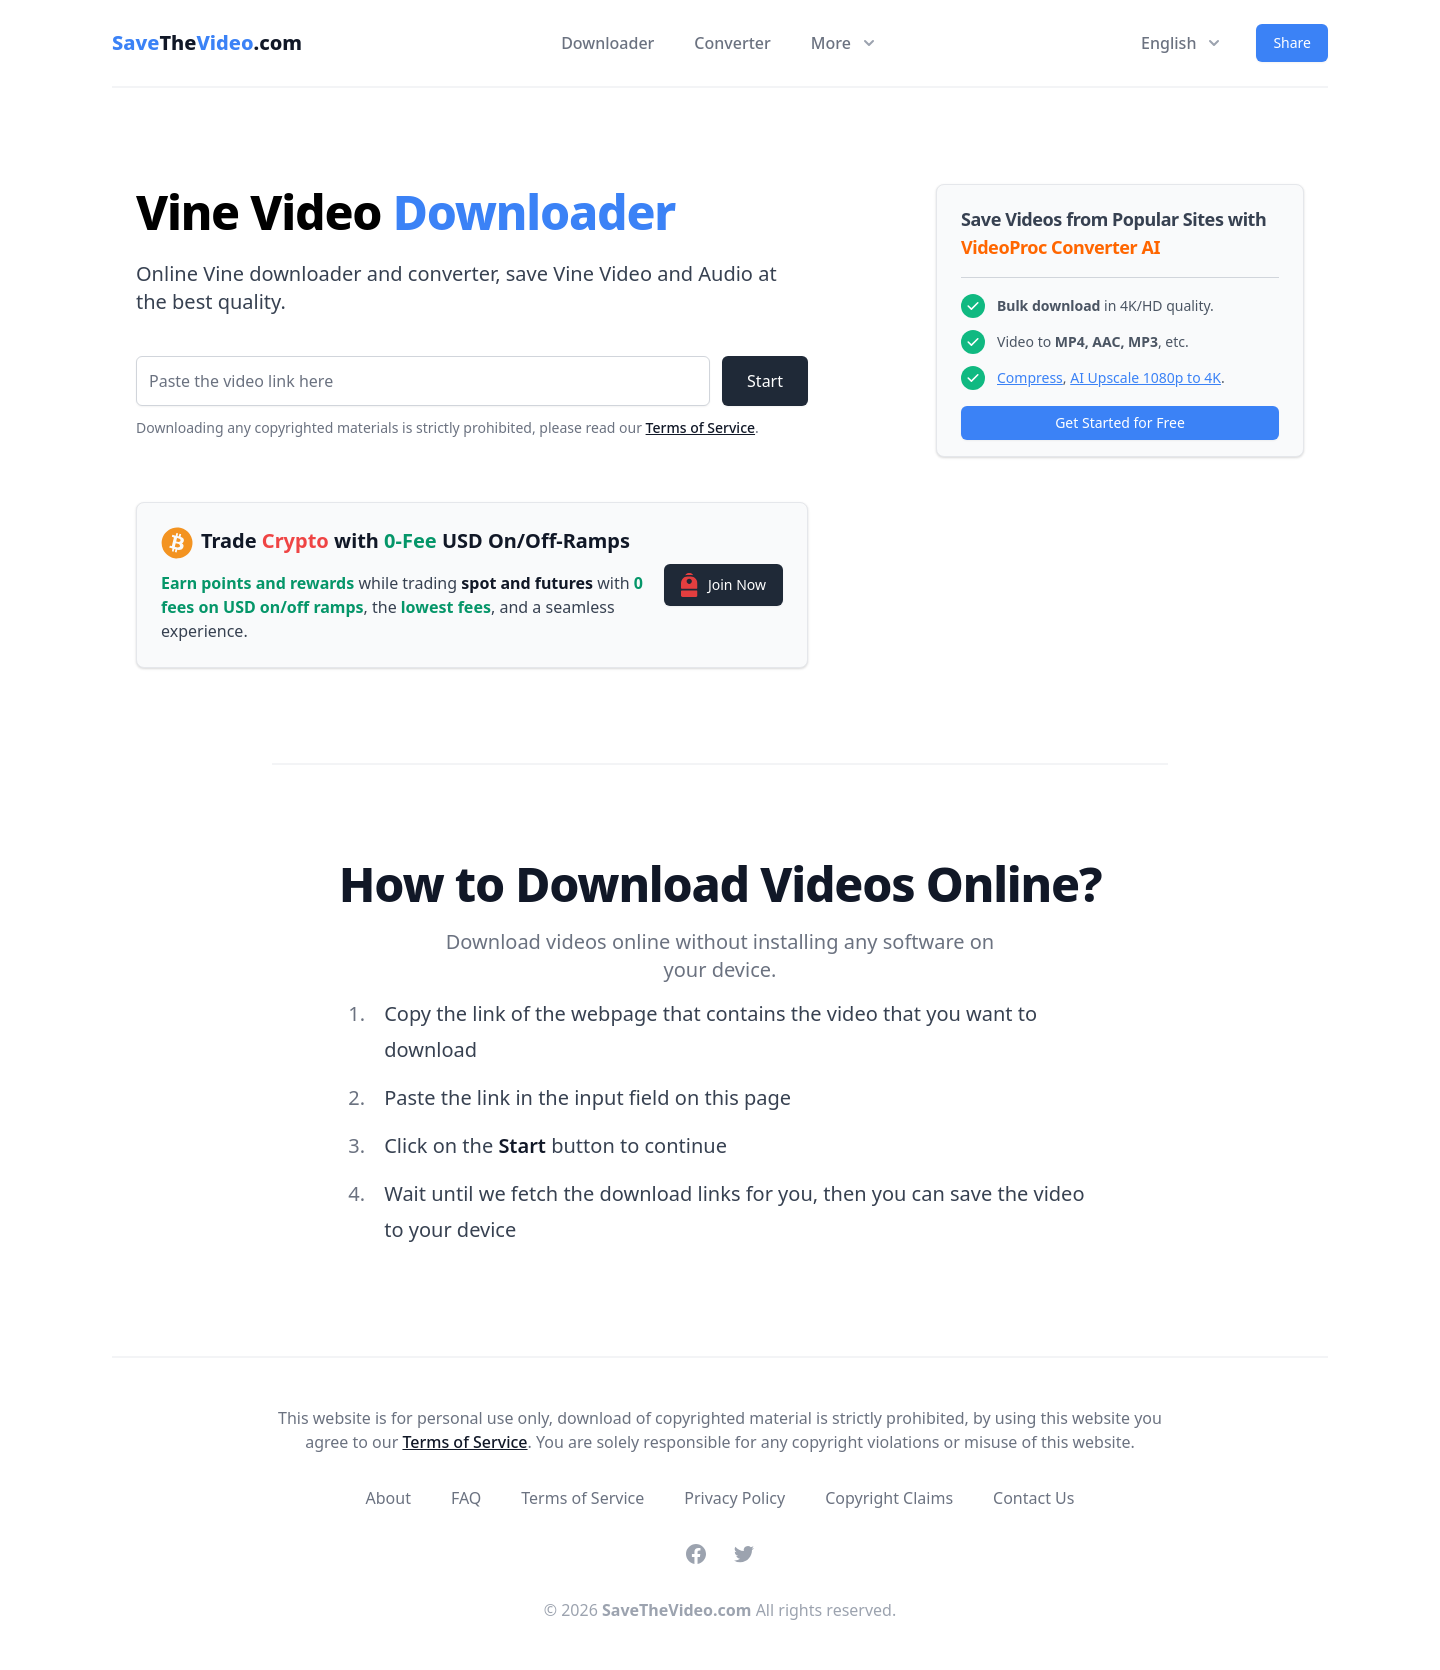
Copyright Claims (889, 1498)
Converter (732, 43)
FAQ (466, 1498)
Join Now (723, 585)
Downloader (607, 43)
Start (765, 381)
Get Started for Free (1120, 422)
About (388, 1498)
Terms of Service (700, 427)
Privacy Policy (734, 1498)
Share (1292, 42)
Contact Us (1033, 1498)
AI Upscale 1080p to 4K (1145, 377)
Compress (1030, 377)
